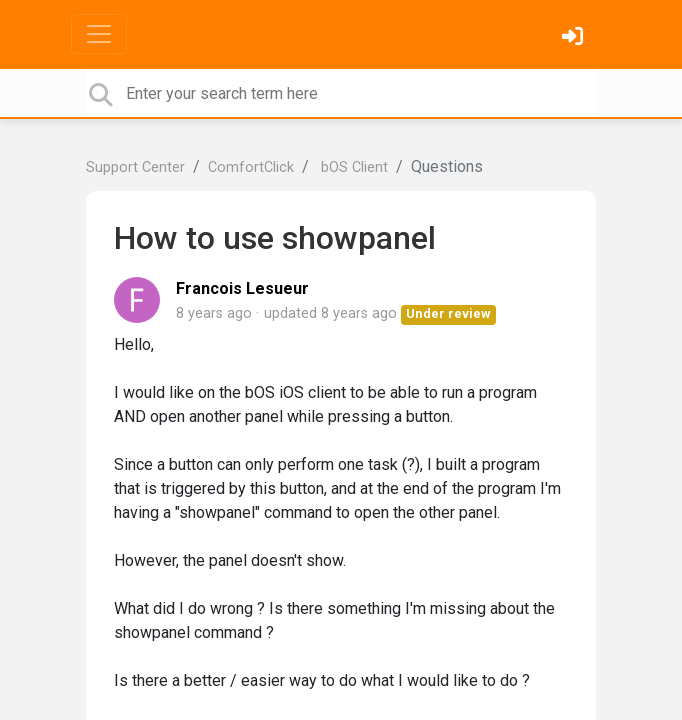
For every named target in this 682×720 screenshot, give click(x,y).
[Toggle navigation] (99, 34)
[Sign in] (575, 38)
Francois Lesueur (242, 288)
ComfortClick (251, 167)
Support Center (135, 167)
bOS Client (352, 167)
